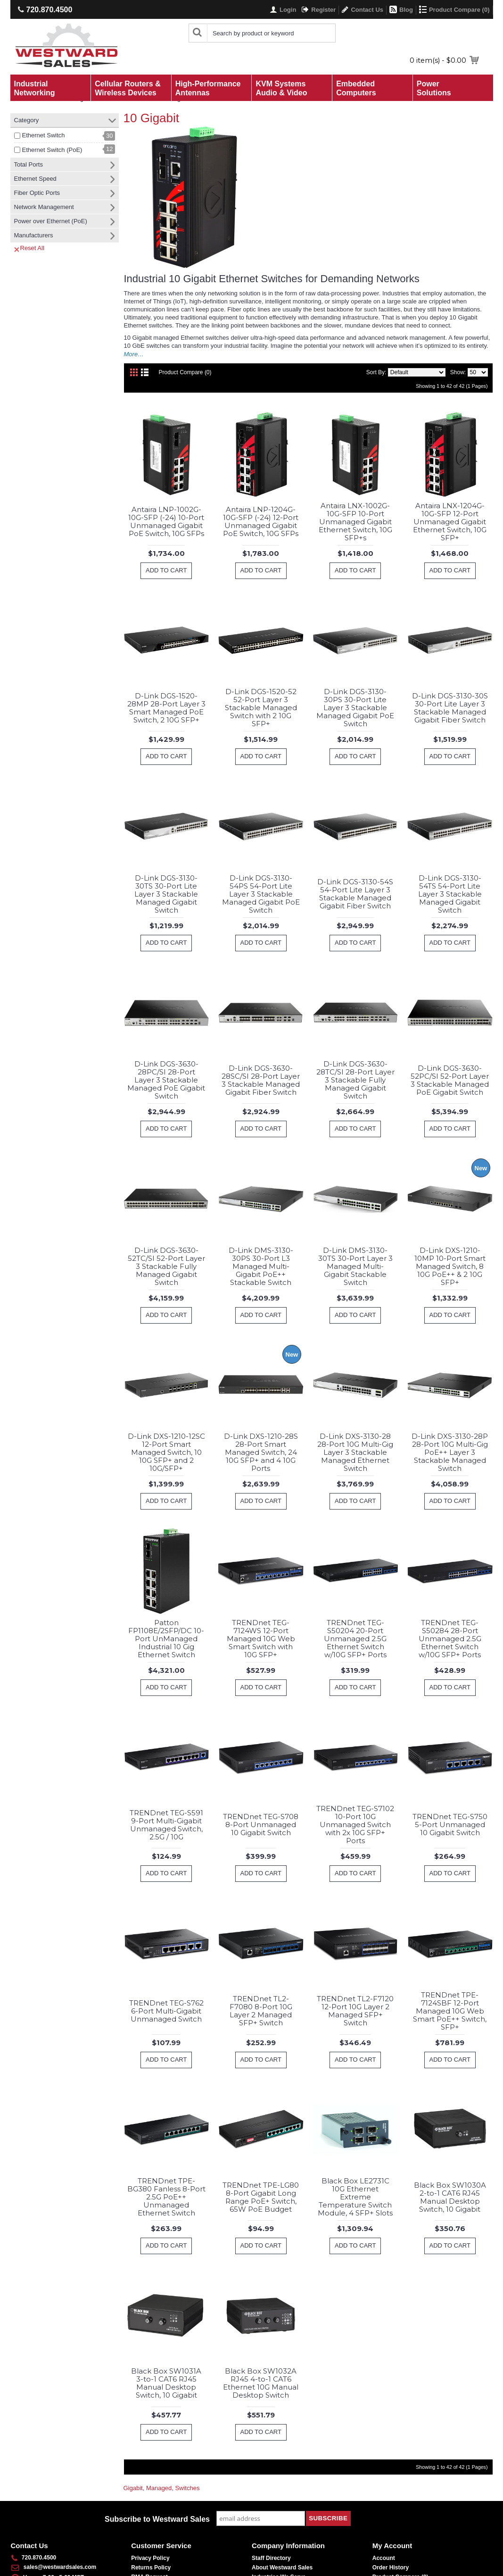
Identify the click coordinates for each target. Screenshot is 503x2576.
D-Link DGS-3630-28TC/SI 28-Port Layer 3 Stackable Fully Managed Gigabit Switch (355, 1079)
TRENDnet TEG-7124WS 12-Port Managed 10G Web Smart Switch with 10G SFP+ (261, 1638)
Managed (159, 2488)
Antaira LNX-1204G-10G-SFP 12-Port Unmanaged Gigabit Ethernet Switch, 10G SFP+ (450, 521)
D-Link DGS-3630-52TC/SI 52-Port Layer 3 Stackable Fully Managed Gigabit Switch (166, 1266)
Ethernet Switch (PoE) (52, 149)
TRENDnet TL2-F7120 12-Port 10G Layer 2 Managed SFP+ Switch (355, 2010)
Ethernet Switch (43, 135)
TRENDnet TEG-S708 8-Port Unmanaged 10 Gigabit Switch (260, 1824)
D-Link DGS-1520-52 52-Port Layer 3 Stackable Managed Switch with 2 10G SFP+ (261, 707)
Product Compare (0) (185, 372)
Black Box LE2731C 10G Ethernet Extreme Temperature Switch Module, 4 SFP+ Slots (355, 2196)
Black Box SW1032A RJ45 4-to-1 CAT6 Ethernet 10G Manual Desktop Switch (260, 2383)
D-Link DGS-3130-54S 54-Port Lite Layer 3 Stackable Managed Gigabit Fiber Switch (355, 893)
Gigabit (133, 2488)
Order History (390, 2567)
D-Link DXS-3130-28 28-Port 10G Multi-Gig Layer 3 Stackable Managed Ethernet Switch (355, 1452)
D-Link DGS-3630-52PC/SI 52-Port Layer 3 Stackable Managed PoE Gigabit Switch (450, 1080)
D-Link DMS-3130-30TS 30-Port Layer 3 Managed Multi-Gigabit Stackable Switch (355, 1266)
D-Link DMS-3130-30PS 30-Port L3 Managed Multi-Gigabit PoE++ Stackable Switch (261, 1266)
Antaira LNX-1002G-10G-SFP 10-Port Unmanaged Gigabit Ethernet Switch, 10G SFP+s (355, 521)
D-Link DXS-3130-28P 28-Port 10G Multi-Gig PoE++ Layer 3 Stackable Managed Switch (450, 1452)
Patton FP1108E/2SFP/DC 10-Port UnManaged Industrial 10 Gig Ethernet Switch (166, 1638)
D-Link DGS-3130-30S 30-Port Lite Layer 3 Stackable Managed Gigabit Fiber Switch (450, 707)
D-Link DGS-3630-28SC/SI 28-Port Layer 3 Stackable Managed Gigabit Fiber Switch (261, 1080)
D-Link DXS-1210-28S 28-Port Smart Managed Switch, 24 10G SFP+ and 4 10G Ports (261, 1452)
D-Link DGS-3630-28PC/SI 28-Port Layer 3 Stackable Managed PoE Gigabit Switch (166, 1079)
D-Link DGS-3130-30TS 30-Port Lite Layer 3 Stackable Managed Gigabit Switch (166, 894)
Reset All (29, 248)
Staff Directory (271, 2558)
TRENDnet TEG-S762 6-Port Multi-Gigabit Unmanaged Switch (166, 2010)
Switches (187, 2488)
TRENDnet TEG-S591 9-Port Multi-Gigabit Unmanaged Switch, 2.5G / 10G (166, 1824)
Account (383, 2558)
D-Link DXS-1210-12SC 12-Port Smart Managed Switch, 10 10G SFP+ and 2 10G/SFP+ (166, 1452)
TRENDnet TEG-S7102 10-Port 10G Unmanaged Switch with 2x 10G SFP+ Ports (355, 1824)
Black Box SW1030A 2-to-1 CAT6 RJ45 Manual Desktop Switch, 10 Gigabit (450, 2197)
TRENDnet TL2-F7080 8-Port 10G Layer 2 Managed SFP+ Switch (261, 2010)
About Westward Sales (282, 2567)
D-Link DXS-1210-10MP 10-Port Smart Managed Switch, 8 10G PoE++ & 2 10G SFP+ (450, 1266)
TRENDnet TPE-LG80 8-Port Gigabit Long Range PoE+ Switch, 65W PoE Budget (261, 2197)
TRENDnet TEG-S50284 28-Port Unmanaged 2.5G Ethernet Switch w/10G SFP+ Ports (450, 1638)
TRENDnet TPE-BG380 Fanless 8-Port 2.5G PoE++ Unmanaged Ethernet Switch (166, 2196)
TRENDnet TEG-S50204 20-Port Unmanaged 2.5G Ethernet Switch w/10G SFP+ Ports (355, 1638)
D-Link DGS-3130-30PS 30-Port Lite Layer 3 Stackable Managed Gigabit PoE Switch (355, 707)
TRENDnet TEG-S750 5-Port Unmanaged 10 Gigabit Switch (449, 1824)
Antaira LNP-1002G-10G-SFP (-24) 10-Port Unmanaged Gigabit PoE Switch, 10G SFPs (166, 521)
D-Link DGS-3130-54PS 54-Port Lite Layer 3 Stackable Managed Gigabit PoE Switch (261, 894)
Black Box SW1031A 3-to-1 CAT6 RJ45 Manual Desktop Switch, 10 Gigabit (166, 2383)
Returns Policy (151, 2567)
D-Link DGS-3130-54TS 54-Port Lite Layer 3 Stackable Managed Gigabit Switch (450, 894)
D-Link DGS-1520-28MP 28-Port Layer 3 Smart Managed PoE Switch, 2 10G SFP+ (166, 707)
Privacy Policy (150, 2558)
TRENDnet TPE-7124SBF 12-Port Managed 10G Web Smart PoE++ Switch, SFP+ (450, 2010)
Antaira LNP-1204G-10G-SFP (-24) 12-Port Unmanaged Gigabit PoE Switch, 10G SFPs (260, 521)
